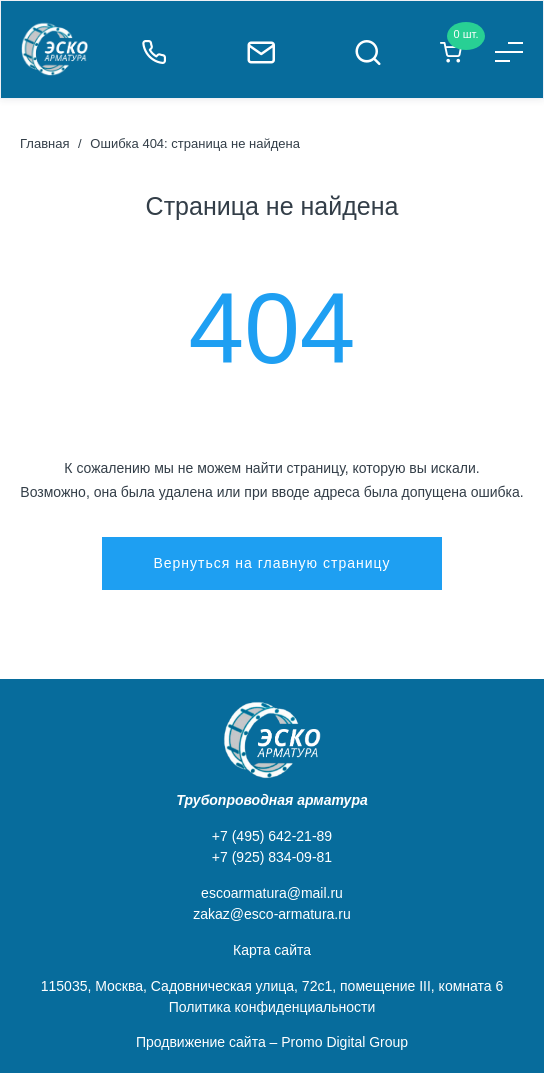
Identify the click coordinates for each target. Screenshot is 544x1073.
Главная (44, 143)
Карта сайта (272, 950)
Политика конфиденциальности (272, 1007)
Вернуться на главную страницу (271, 563)
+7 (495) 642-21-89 (272, 836)
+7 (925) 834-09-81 (272, 857)
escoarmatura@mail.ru (272, 893)
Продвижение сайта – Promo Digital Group (272, 1042)
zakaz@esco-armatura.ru (271, 914)
